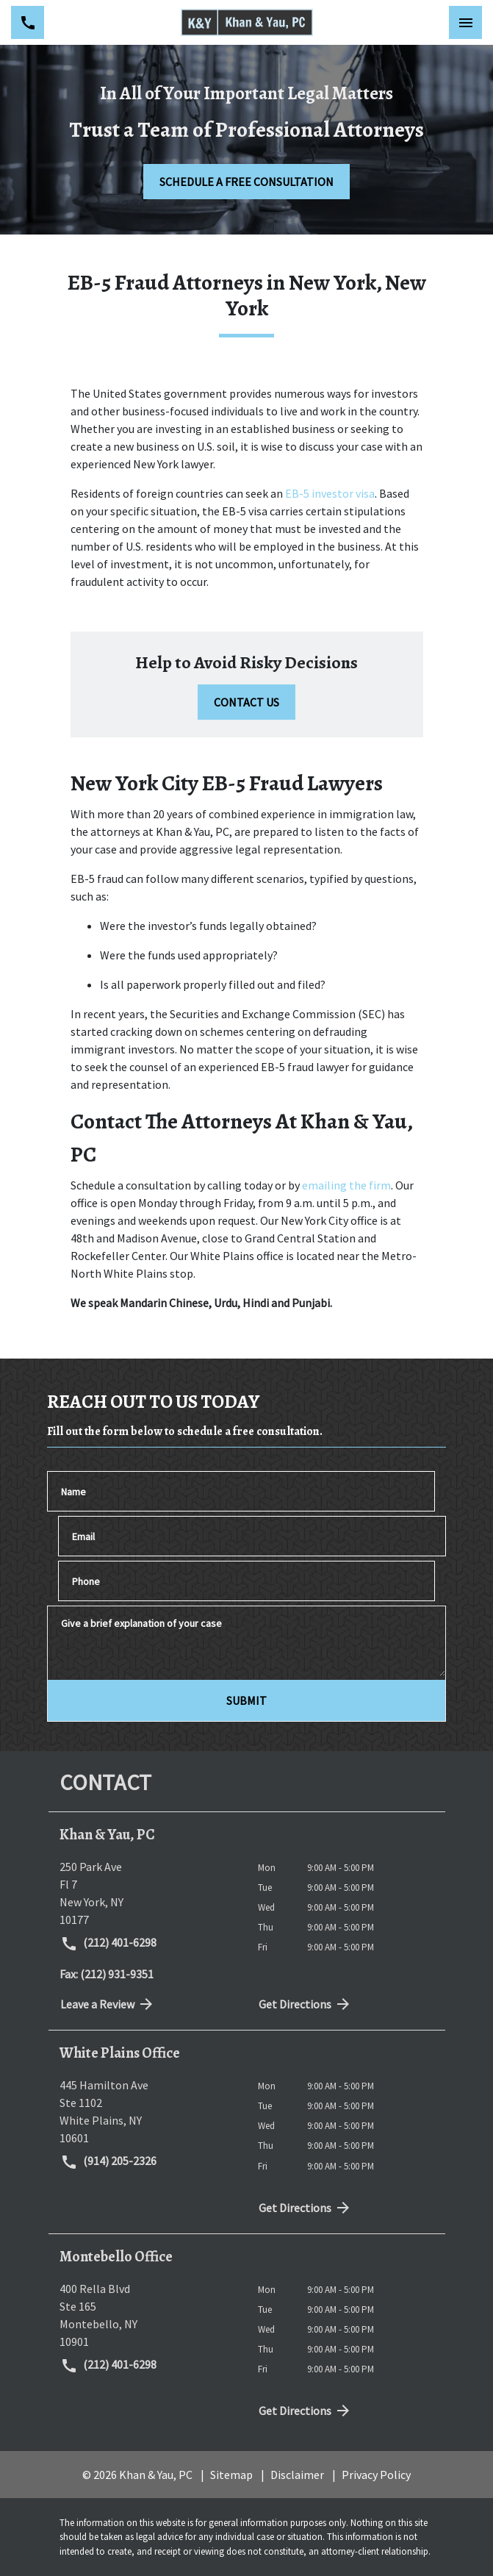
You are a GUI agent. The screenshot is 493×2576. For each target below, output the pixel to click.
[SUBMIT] (246, 1700)
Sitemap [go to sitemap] (231, 2474)
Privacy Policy (376, 2474)
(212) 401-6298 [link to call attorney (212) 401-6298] (108, 1944)
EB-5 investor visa (330, 493)
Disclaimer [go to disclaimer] (297, 2474)
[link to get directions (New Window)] (148, 1893)
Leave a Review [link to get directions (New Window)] (108, 2004)
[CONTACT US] (246, 702)
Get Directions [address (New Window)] (306, 2004)
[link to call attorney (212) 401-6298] (27, 22)
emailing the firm (346, 1185)
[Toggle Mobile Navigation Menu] (465, 22)
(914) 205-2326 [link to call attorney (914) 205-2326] (108, 2162)
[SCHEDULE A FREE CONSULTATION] (246, 181)
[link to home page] (247, 22)
